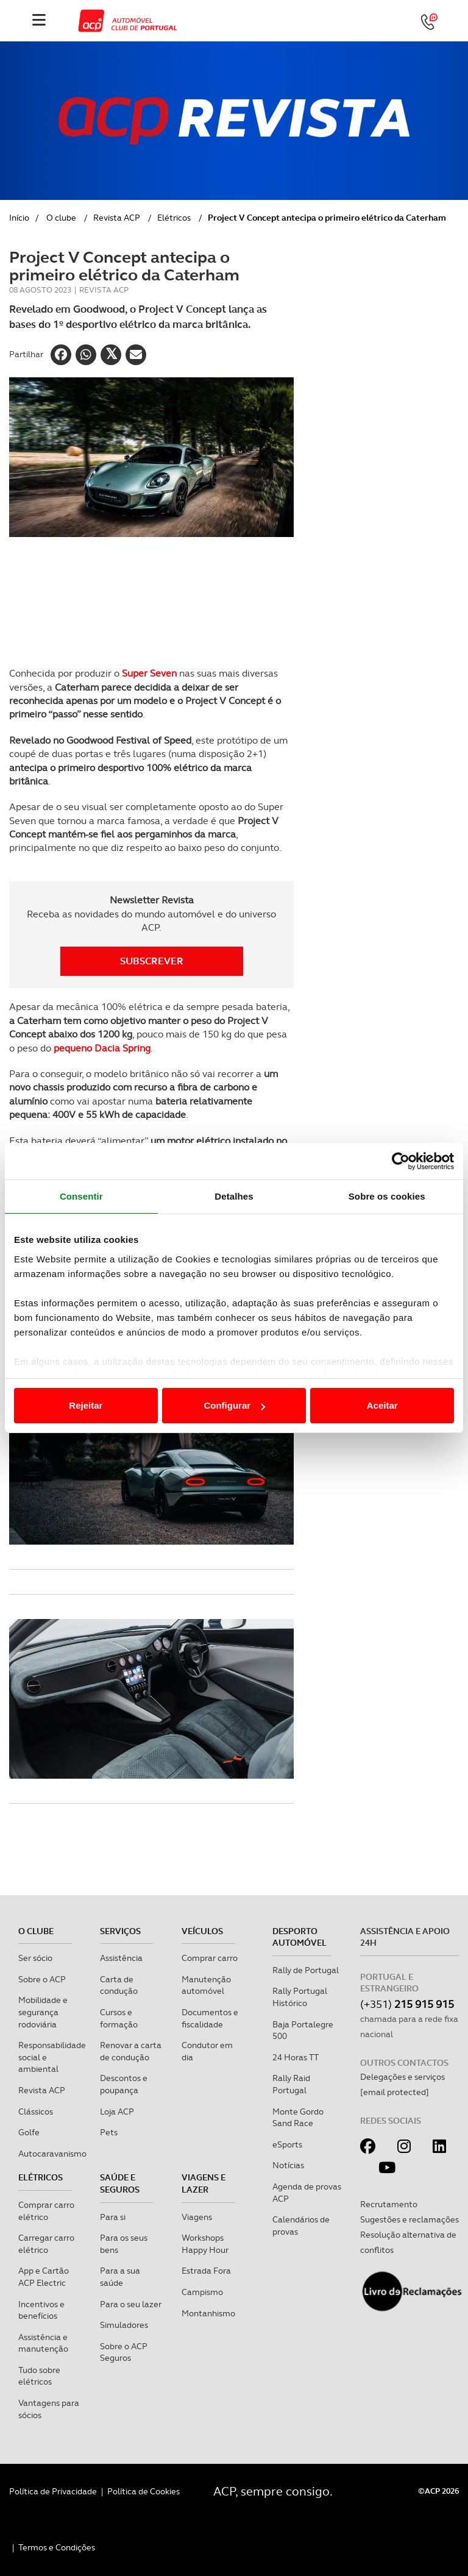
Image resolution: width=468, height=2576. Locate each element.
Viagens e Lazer (203, 2183)
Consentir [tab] (81, 1196)
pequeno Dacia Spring (102, 1048)
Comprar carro (210, 1957)
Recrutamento (388, 2204)
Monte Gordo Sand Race (298, 2117)
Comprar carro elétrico (46, 2210)
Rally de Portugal (305, 1970)
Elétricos (174, 217)
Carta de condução (119, 1985)
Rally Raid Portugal (291, 2084)
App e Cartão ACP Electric (43, 2276)
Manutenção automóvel (206, 1985)
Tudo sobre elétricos (39, 2376)
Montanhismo (208, 2313)
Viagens (197, 2216)
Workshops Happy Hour (205, 2243)
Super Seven (150, 673)
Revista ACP (116, 217)
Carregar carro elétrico (46, 2243)
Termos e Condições (56, 2547)
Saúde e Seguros (120, 2183)
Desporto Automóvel (299, 1937)
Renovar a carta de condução (130, 2051)
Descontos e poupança (123, 2084)
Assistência (121, 1957)
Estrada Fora (206, 2270)
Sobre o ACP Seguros (123, 2352)
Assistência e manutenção (43, 2343)
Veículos (202, 1931)
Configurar (234, 1405)
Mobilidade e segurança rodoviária (43, 2011)
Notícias (288, 2165)
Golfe (29, 2132)
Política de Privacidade (53, 2491)
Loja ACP (117, 2111)
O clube (61, 217)
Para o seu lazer (130, 2304)
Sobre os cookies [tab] (387, 1196)
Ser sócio (35, 1957)
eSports (287, 2144)
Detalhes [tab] (233, 1196)
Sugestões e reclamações (409, 2219)
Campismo (202, 2291)
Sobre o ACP (42, 1979)
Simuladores (124, 2324)
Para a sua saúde (120, 2276)
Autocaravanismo (52, 2153)
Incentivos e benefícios (41, 2310)
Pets (109, 2132)
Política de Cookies (143, 2491)
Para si (113, 2216)
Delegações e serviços (402, 2076)
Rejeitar (85, 1405)
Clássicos (35, 2111)
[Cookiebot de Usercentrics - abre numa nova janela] (400, 1161)
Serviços (120, 1931)
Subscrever (151, 961)
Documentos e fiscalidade (210, 2018)
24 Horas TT (295, 2057)
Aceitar (382, 1405)
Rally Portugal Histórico (299, 1996)
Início (19, 217)
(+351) (407, 2004)
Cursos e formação (119, 2018)
